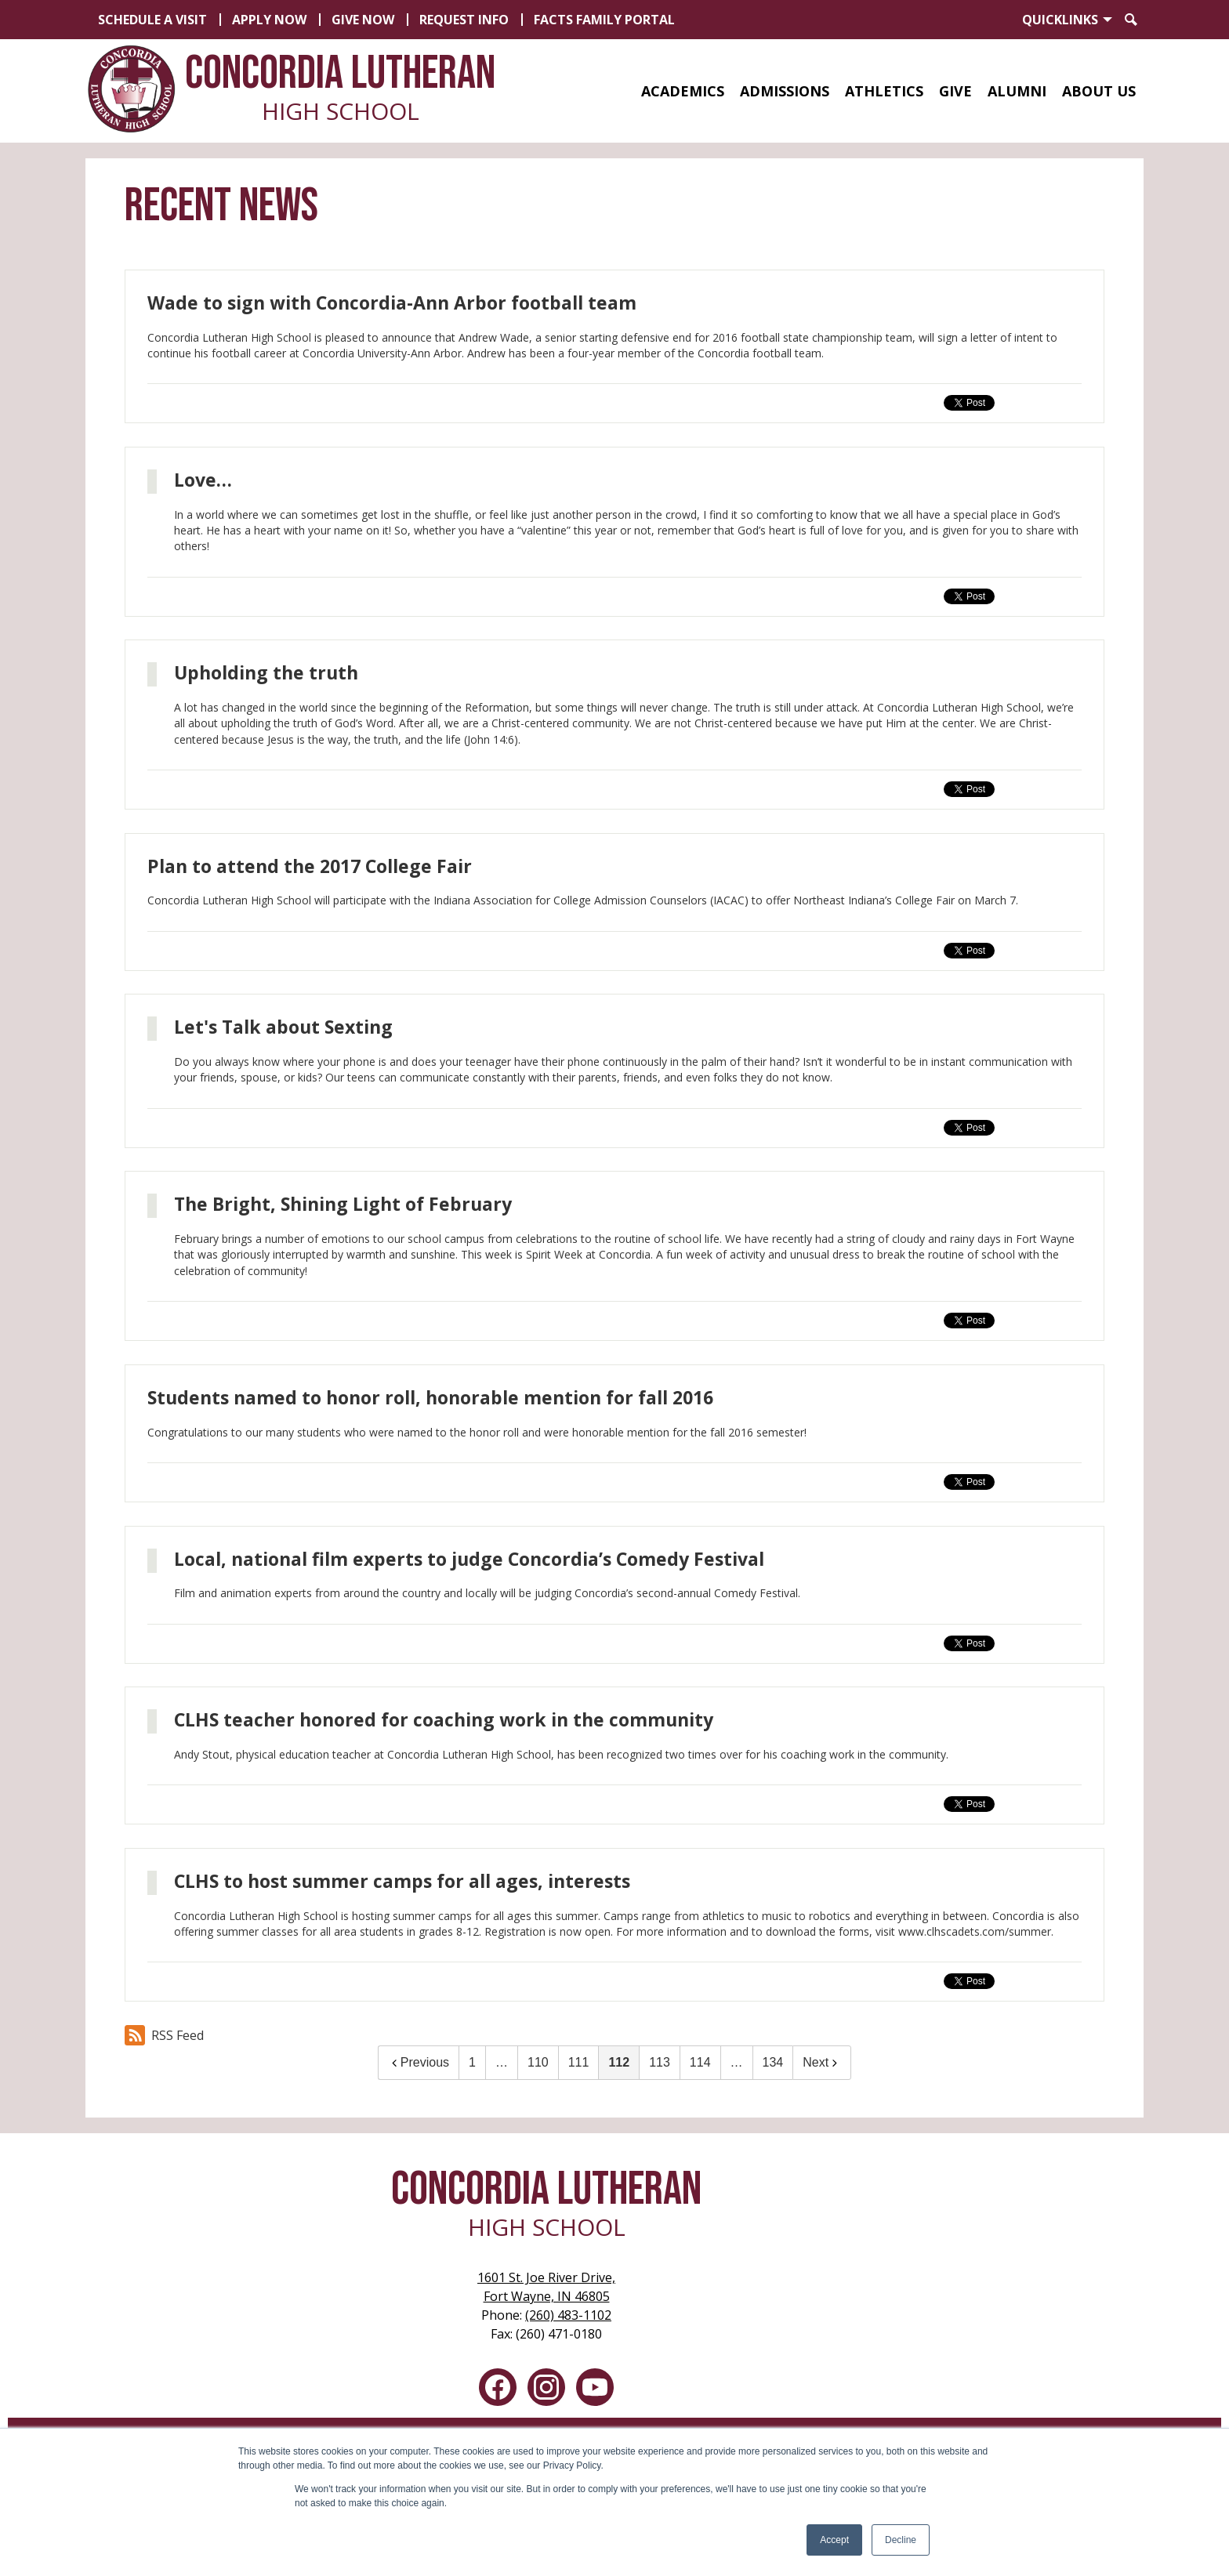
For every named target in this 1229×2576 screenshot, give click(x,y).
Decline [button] (900, 2539)
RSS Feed (164, 2035)
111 (578, 2062)
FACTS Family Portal (604, 19)
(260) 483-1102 (568, 2315)
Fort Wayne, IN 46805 (546, 2286)
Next (822, 2062)
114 (700, 2062)
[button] (682, 91)
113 (659, 2062)
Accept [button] (834, 2539)
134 (773, 2062)
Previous (418, 2062)
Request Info (464, 19)
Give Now (363, 19)
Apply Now (269, 19)
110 (538, 2062)
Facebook (498, 2390)
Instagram (546, 2390)
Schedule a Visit (152, 19)
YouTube (595, 2390)
